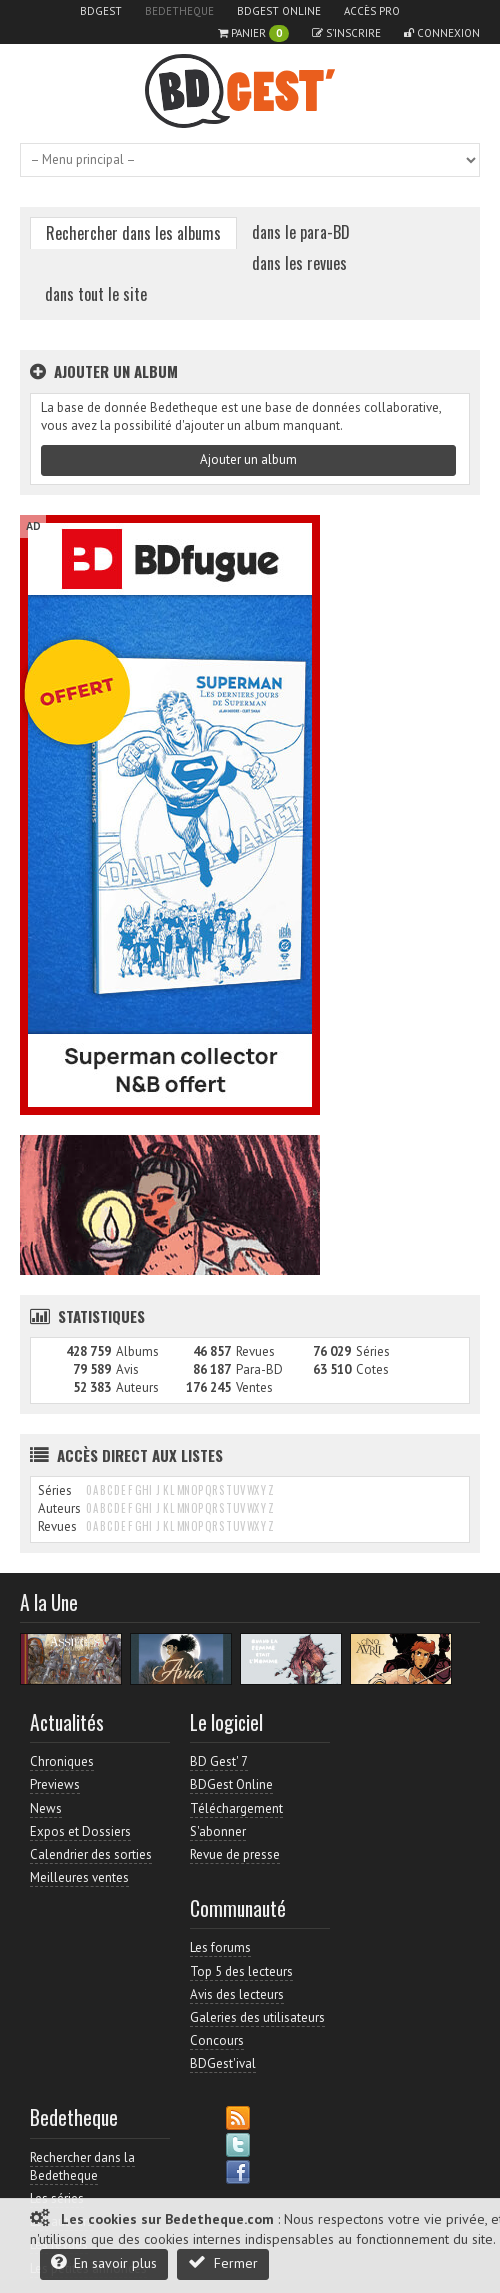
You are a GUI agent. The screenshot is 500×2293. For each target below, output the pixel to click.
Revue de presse (235, 1854)
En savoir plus (104, 2262)
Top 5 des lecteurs (241, 1971)
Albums (137, 1351)
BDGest (101, 11)
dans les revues (299, 263)
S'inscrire (346, 33)
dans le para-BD (301, 232)
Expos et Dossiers (80, 1831)
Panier (253, 33)
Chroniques (62, 1761)
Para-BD (259, 1369)
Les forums (220, 1947)
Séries (373, 1351)
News (46, 1808)
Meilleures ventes (79, 1877)
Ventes (254, 1387)
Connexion (442, 33)
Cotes (372, 1369)
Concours (217, 2040)
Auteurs (137, 1387)
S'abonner (218, 1831)
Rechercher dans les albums (133, 233)
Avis (127, 1369)
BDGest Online (279, 11)
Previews (55, 1784)
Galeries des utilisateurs (257, 2017)
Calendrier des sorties (91, 1854)
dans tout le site (96, 294)
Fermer (223, 2262)
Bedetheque (179, 11)
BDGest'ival (223, 2063)
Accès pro (372, 11)
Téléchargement (236, 1808)
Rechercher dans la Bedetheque (82, 2166)
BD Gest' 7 (219, 1761)
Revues (255, 1351)
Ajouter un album (248, 459)
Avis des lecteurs (237, 1994)
